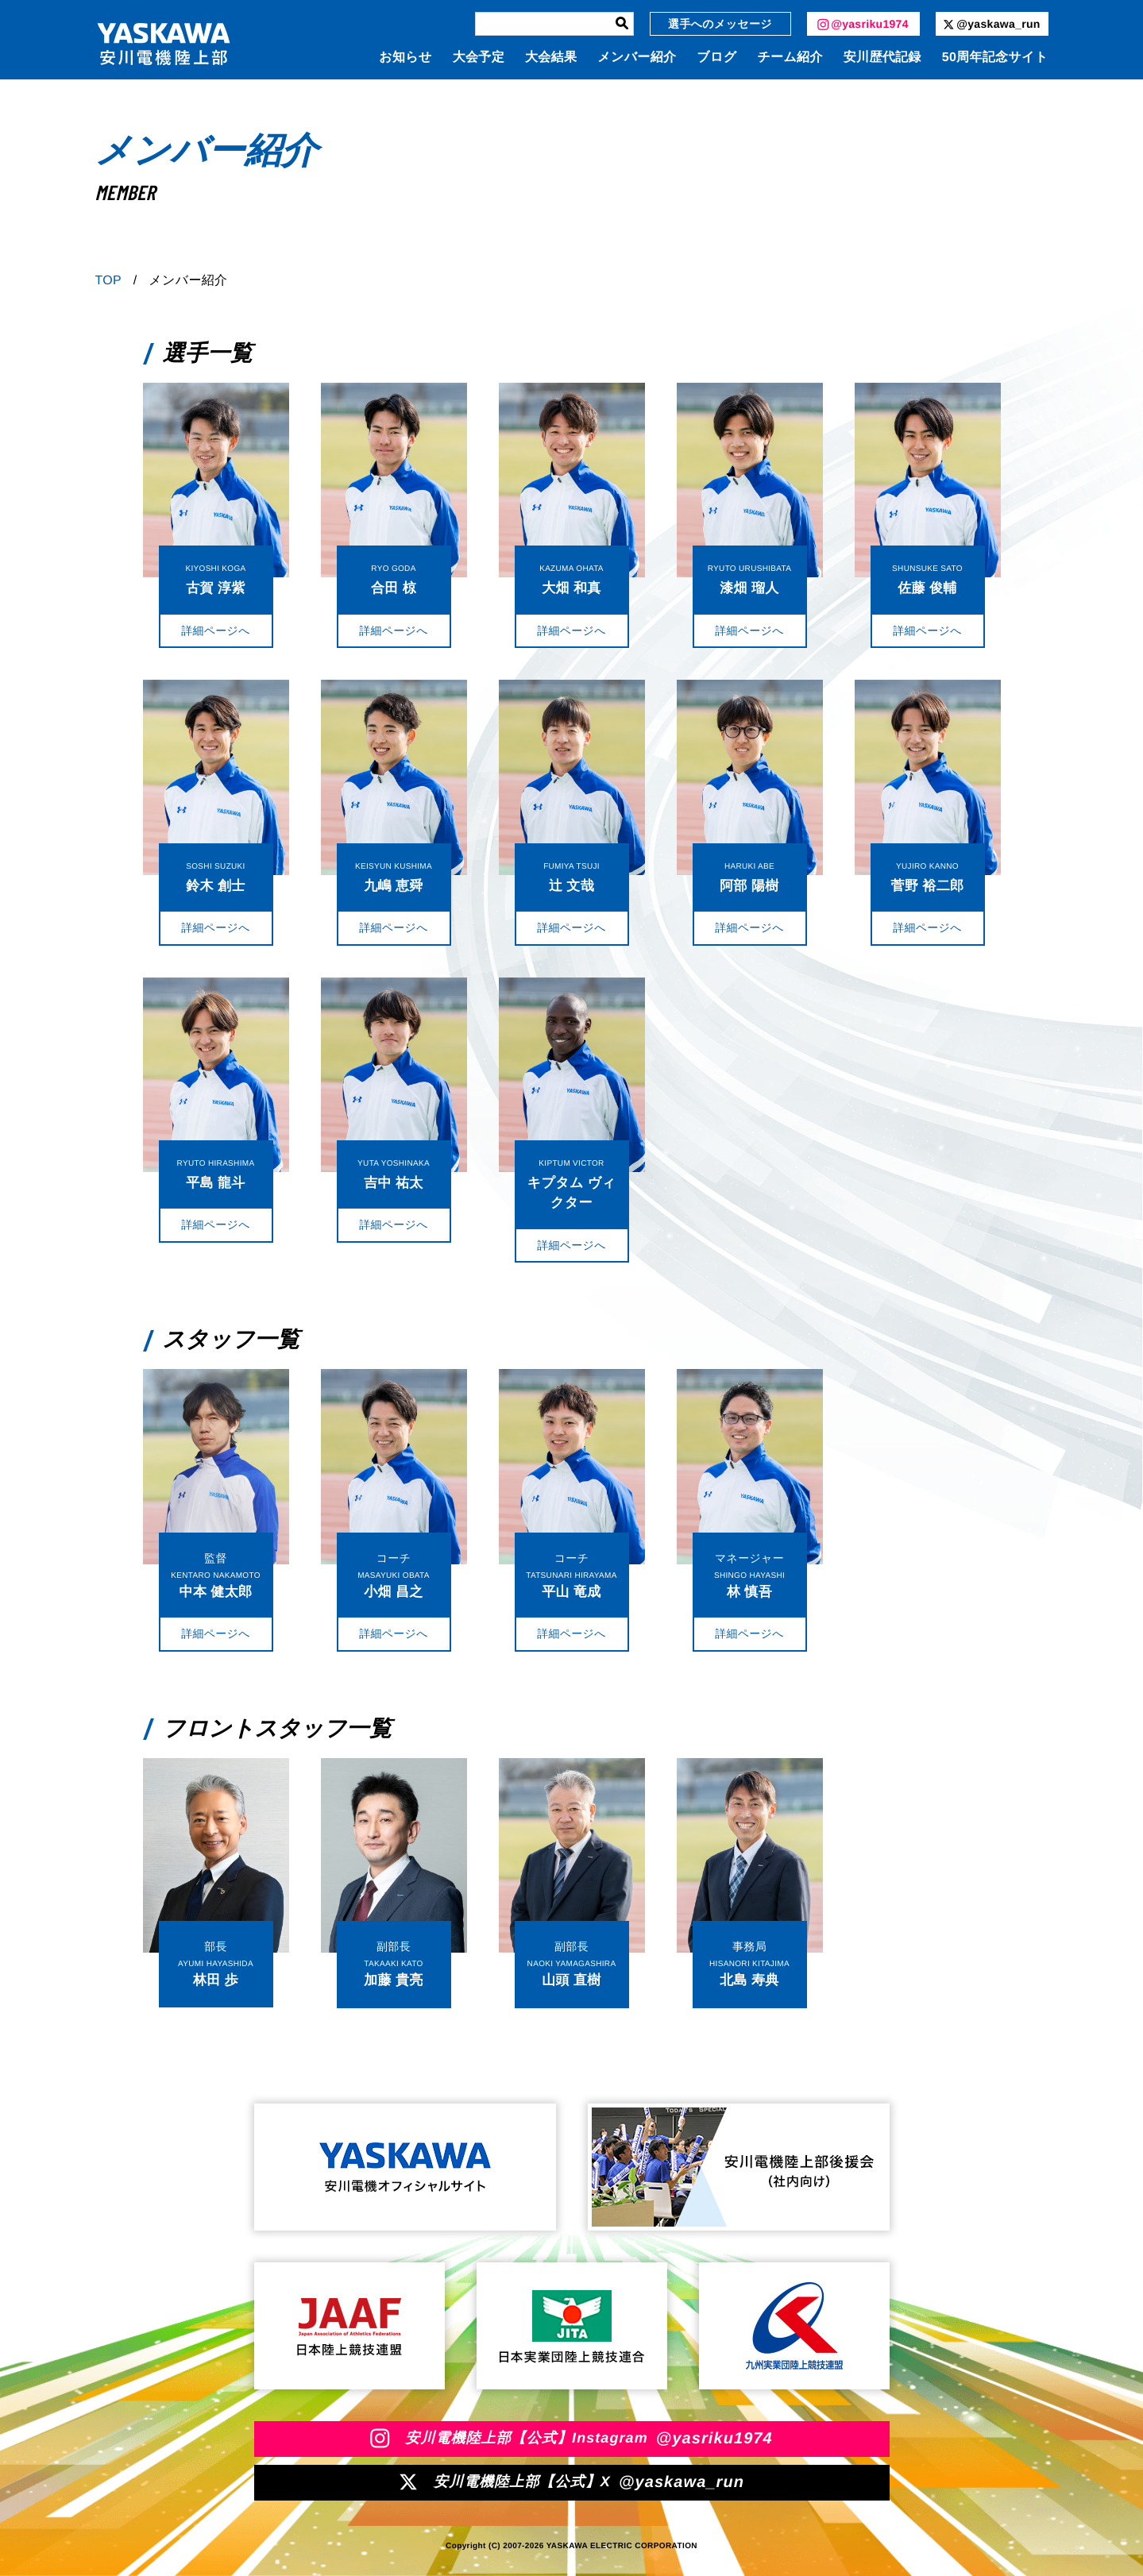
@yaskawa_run (991, 23)
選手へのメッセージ (720, 23)
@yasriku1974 (863, 23)
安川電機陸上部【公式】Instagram (571, 2438)
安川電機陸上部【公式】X (571, 2482)
